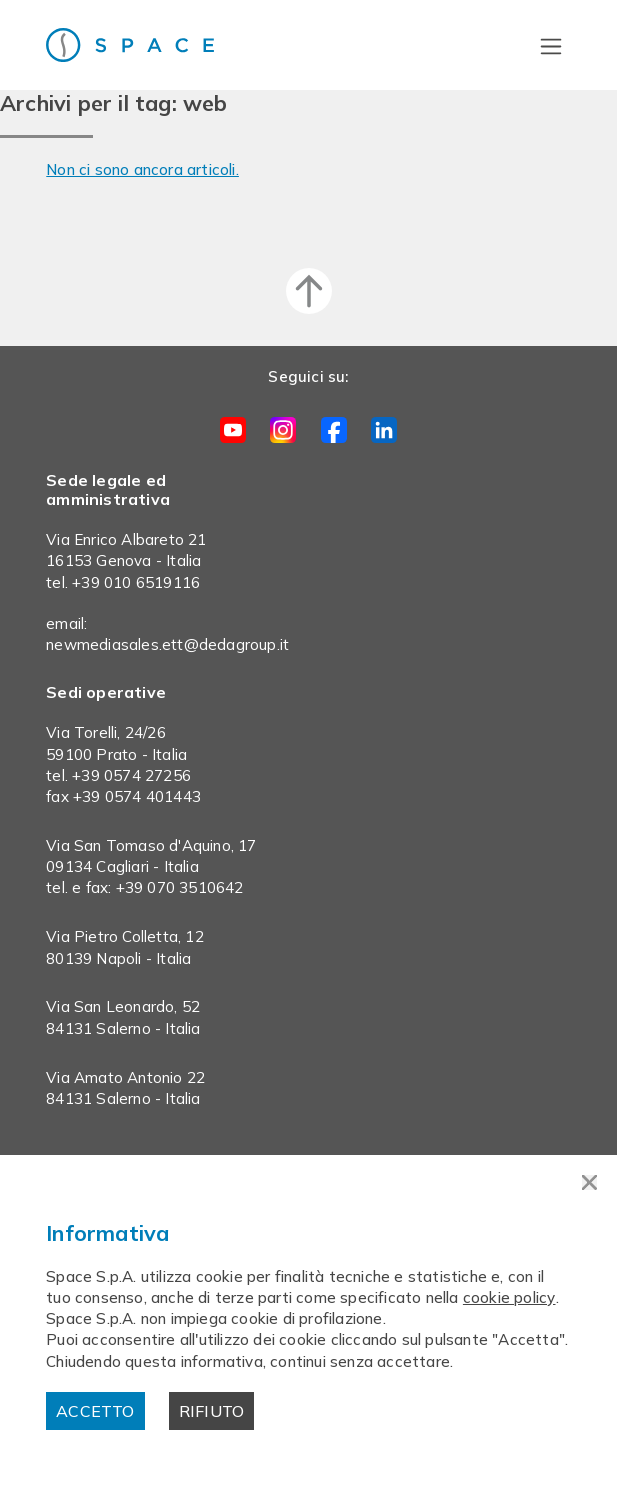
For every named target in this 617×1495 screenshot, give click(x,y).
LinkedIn (384, 430)
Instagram (283, 430)
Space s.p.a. (151, 45)
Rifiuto (211, 1411)
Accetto (95, 1411)
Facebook (334, 430)
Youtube (233, 430)
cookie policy (509, 1297)
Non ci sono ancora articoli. (142, 169)
